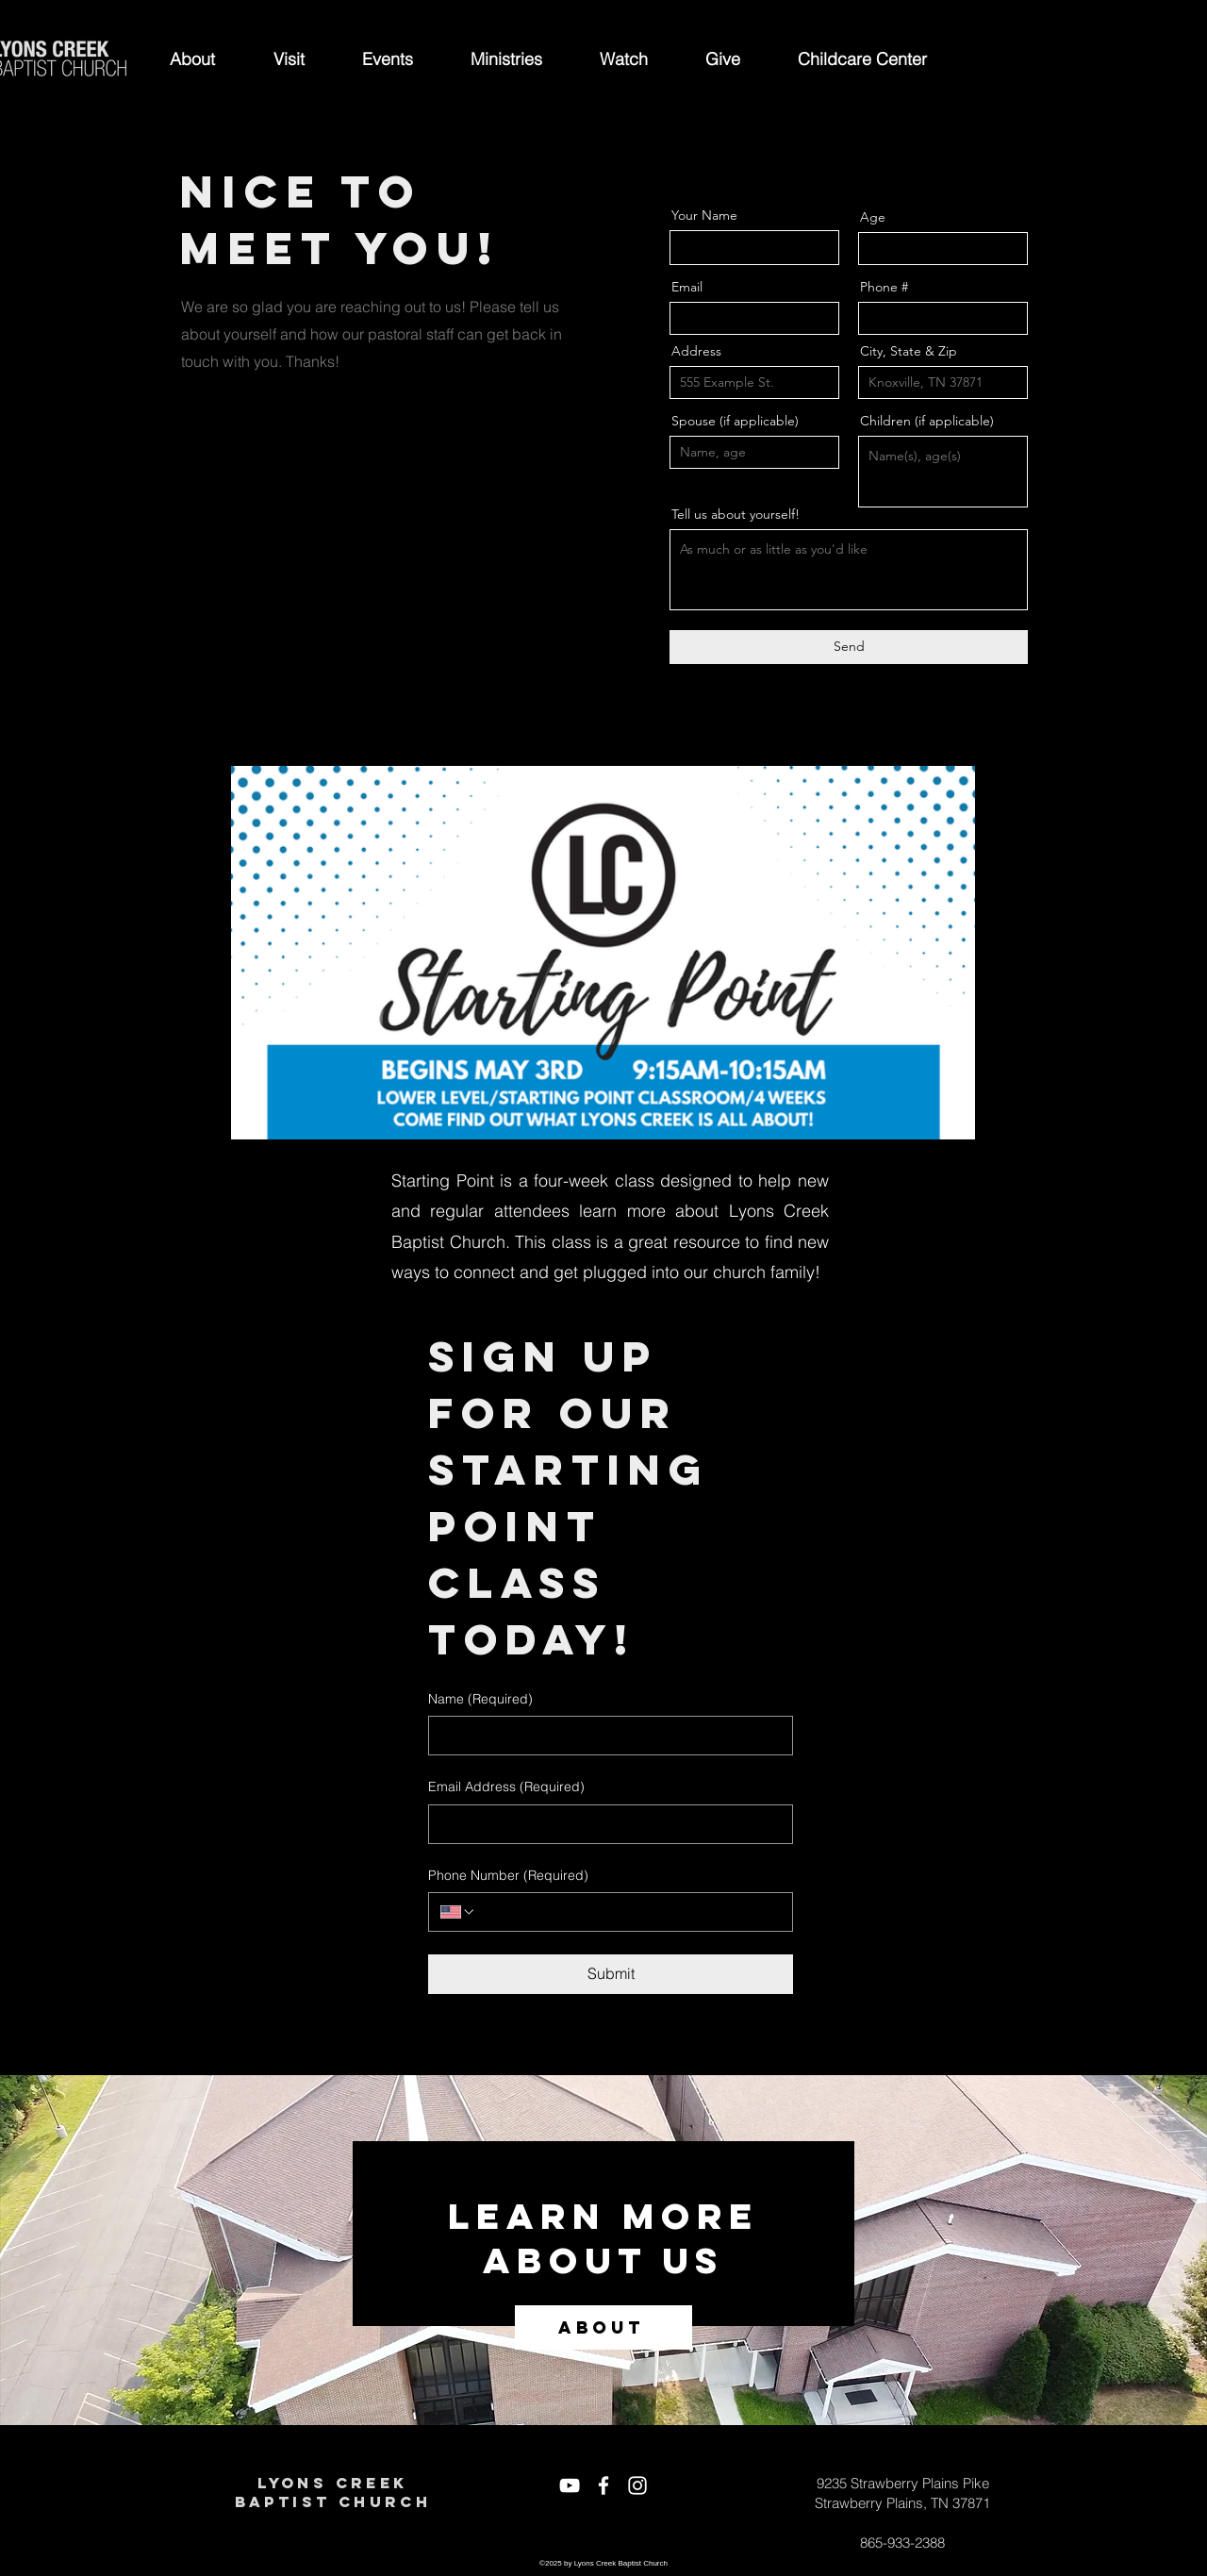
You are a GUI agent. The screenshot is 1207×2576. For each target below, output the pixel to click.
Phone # (884, 286)
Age (872, 217)
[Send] (849, 647)
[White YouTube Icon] (569, 2485)
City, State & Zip (908, 350)
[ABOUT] (603, 2327)
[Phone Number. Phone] (628, 1912)
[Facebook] (192, 518)
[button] (192, 59)
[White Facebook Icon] (603, 2485)
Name (480, 1699)
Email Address (506, 1787)
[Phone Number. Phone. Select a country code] (458, 1912)
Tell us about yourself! (735, 514)
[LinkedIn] (245, 518)
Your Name (704, 215)
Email (687, 286)
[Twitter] (218, 518)
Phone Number (508, 1876)
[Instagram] (271, 518)
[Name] (605, 1735)
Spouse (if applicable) (735, 420)
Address (696, 350)
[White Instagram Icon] (637, 2485)
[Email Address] (605, 1824)
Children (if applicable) (927, 420)
